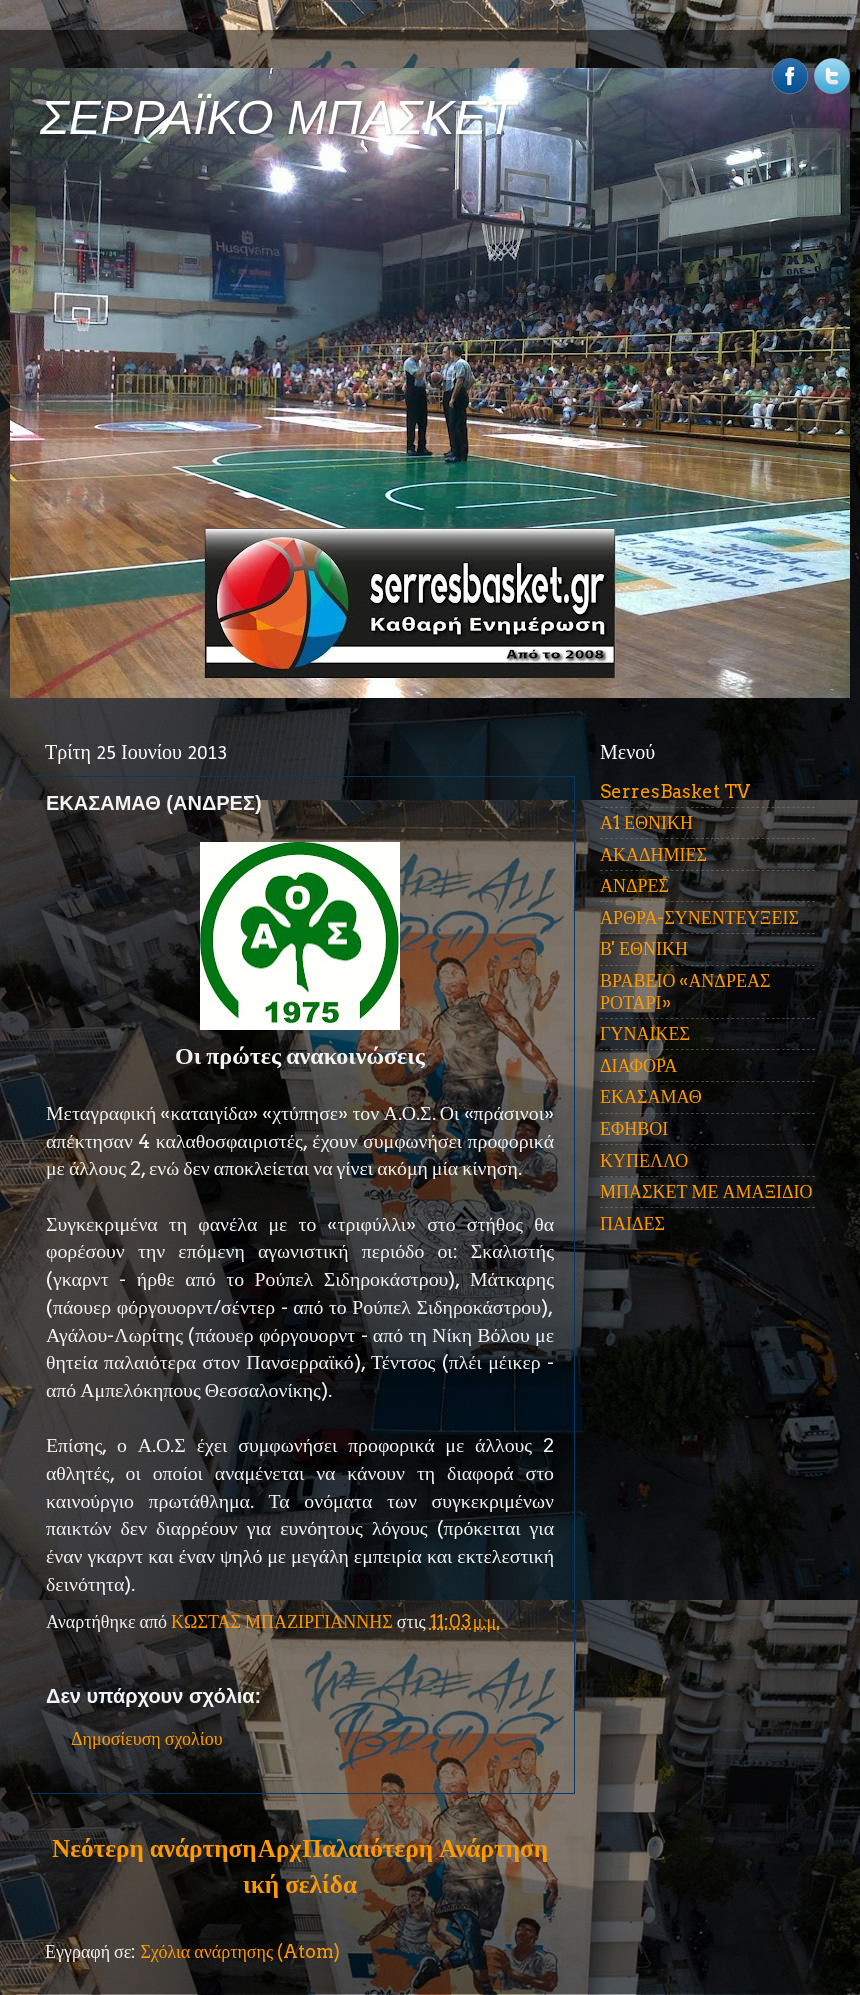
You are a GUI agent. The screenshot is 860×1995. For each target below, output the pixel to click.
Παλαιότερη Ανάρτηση (425, 1848)
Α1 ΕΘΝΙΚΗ (646, 822)
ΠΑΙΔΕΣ (632, 1223)
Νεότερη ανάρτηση (154, 1848)
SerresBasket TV (675, 791)
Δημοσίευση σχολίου (147, 1738)
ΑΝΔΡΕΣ (634, 885)
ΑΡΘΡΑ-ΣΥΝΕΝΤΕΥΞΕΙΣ (699, 917)
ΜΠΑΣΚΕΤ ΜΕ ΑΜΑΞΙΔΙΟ (706, 1191)
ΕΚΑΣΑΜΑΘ (651, 1096)
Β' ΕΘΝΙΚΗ (644, 948)
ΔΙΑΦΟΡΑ (638, 1065)
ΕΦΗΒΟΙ (634, 1128)
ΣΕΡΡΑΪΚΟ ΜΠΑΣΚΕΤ (278, 117)
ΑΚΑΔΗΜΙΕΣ (653, 854)
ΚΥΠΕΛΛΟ (644, 1160)
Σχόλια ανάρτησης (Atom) (240, 1951)
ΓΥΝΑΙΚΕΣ (645, 1033)
